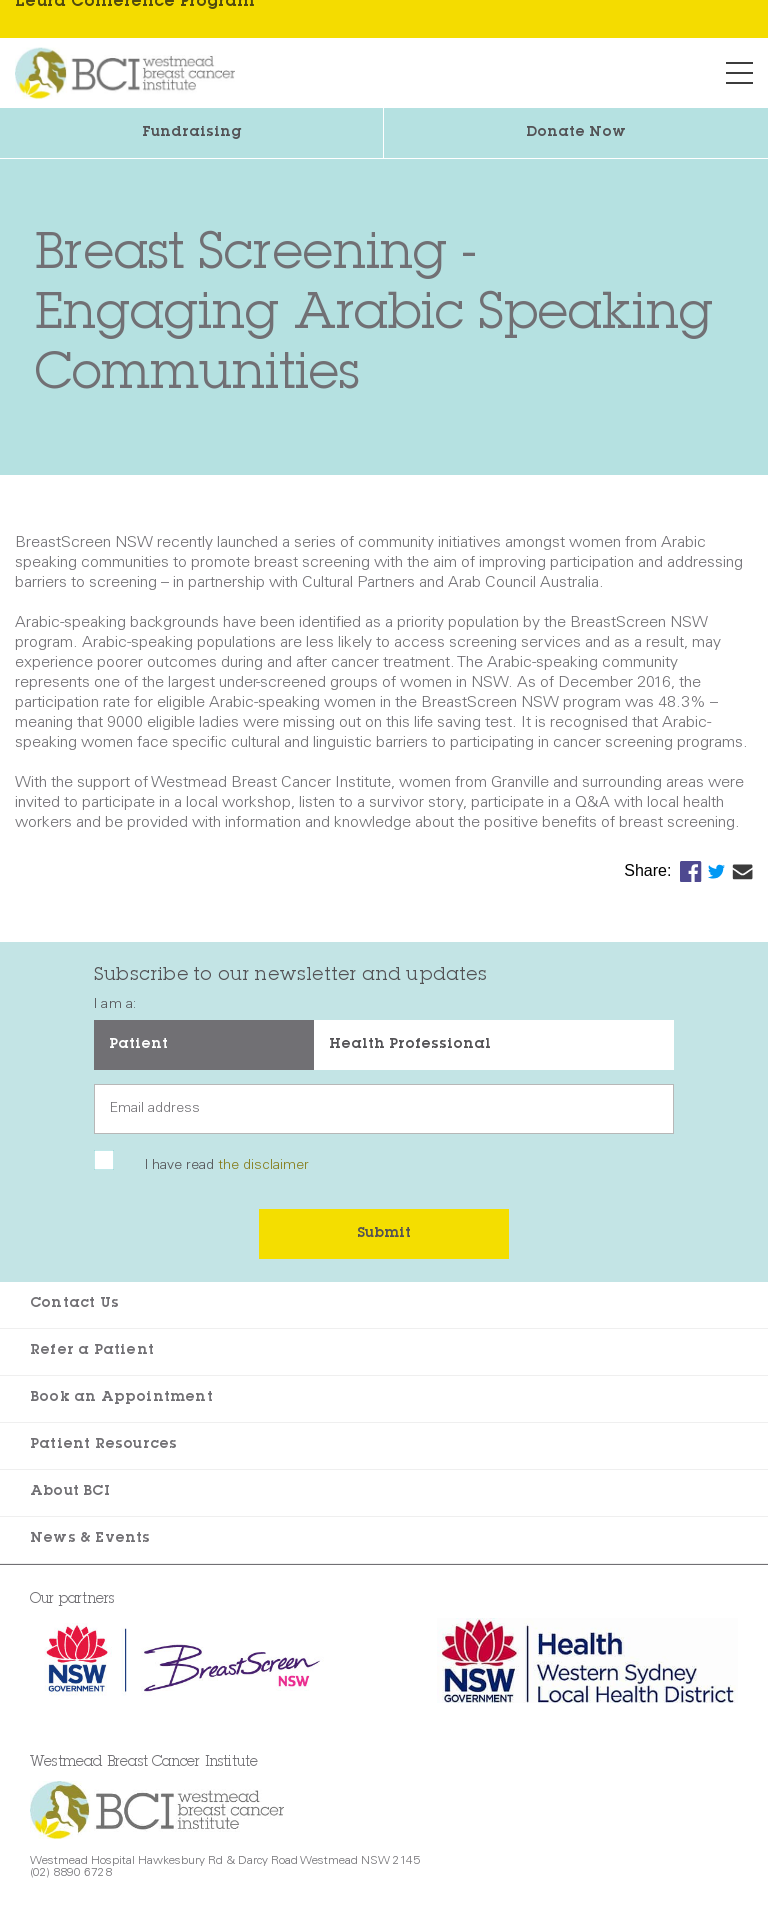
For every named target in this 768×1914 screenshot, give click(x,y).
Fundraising (192, 133)
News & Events (90, 1539)
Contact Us (74, 1304)
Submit (384, 1234)
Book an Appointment (121, 1398)
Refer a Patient (92, 1351)
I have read (227, 1166)
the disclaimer (263, 1166)
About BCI (70, 1492)
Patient (138, 1045)
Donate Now (576, 133)
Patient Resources (103, 1445)
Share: (650, 870)
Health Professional (410, 1045)
